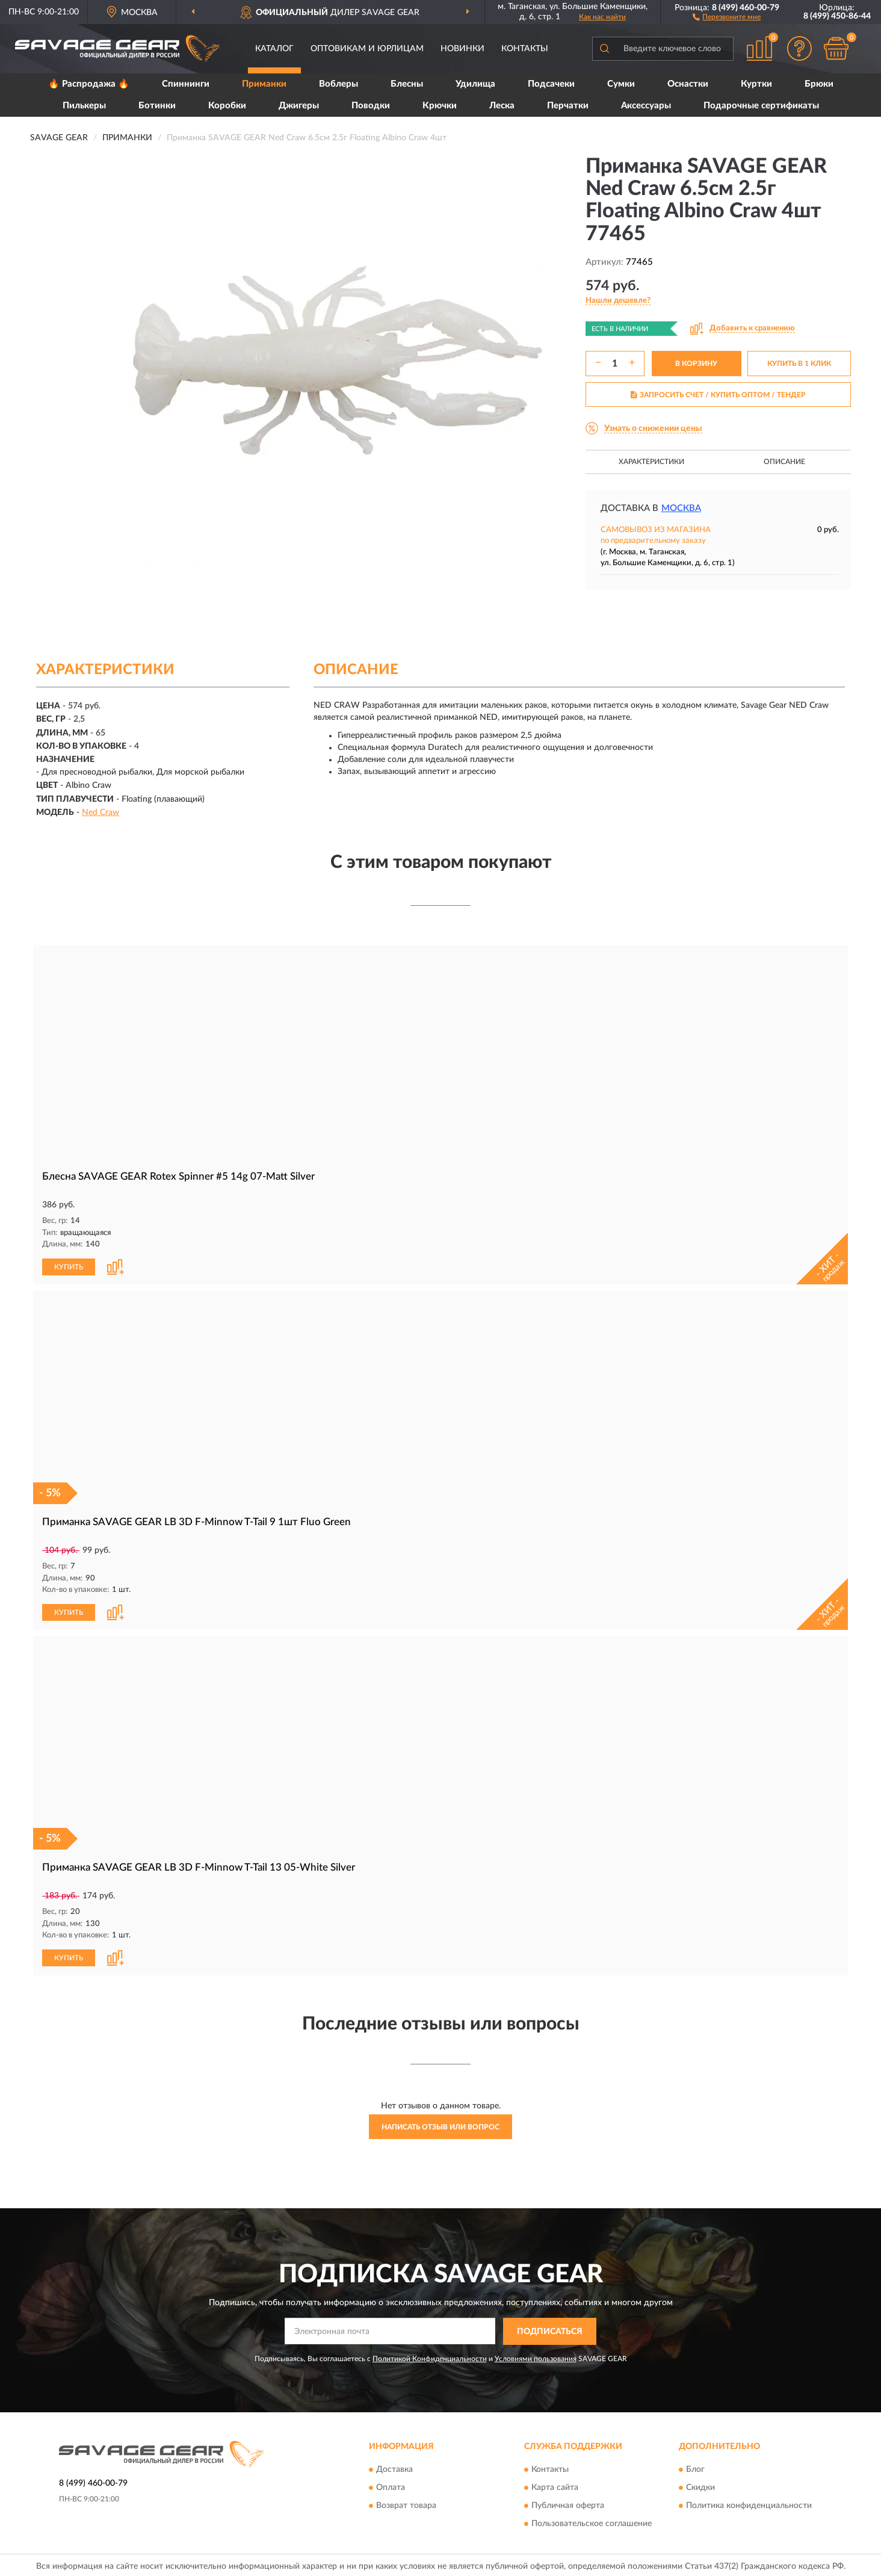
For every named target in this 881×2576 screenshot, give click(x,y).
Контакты (524, 49)
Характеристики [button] (651, 461)
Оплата (390, 2486)
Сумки (621, 83)
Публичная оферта (567, 2504)
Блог (695, 2467)
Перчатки (568, 105)
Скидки (700, 2486)
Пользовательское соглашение (591, 2522)
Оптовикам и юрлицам (367, 49)
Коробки (227, 105)
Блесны (407, 83)
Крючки (439, 105)
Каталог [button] (274, 49)
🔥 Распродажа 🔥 (88, 83)
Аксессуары (646, 105)
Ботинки (157, 105)
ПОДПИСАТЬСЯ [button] (550, 2329)
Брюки (819, 83)
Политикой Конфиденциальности (429, 2356)
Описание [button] (784, 461)
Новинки (462, 49)
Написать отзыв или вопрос (440, 2124)
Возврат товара (406, 2504)
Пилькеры (84, 105)
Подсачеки (551, 83)
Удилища (475, 83)
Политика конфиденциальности (749, 2504)
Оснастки (687, 83)
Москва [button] (681, 508)
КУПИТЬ (68, 1266)
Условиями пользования (536, 2356)
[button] (727, 16)
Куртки (756, 83)
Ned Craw (100, 812)
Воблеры (338, 83)
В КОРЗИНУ (696, 363)
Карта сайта (554, 2486)
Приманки (264, 83)
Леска (502, 105)
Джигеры (299, 105)
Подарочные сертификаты (761, 105)
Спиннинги (185, 83)
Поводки (370, 105)
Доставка (394, 2467)
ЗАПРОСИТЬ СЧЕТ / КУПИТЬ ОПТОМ (718, 394)
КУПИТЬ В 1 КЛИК (799, 363)
